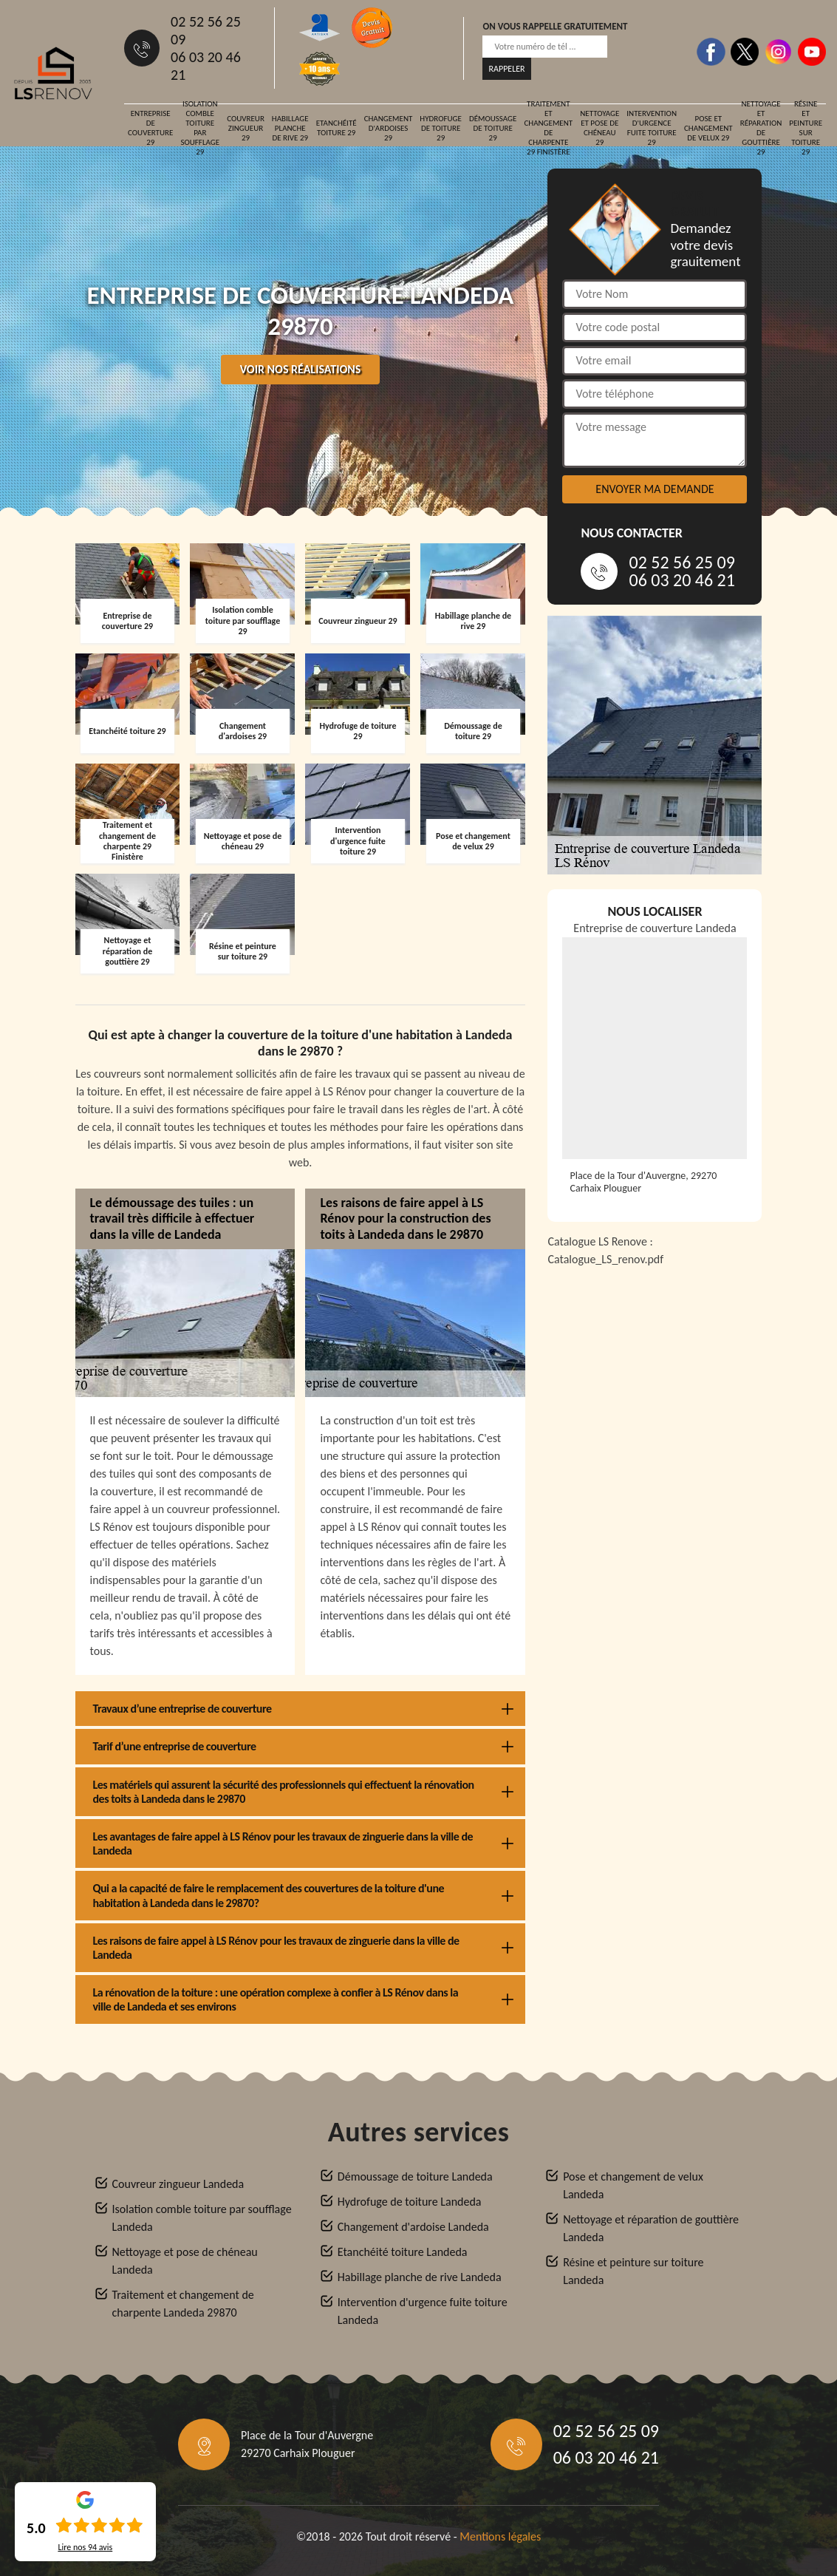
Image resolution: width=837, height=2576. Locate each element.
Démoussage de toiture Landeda (415, 2176)
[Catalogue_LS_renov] (654, 1446)
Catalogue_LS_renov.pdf (605, 1259)
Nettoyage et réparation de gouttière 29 (761, 127)
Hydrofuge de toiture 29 (441, 128)
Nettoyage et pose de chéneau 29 (599, 127)
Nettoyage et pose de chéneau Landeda (185, 2261)
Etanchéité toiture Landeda (403, 2252)
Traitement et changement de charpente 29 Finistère (548, 127)
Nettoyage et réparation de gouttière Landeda (651, 2228)
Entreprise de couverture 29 (150, 127)
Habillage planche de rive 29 (290, 128)
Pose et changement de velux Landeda (633, 2185)
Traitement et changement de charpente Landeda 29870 (183, 2304)
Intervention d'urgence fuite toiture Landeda (423, 2311)
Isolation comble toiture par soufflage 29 (199, 127)
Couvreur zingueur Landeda (178, 2184)
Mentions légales (500, 2536)
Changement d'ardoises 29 (388, 128)
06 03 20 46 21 (206, 66)
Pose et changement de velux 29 (708, 128)
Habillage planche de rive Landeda (420, 2277)
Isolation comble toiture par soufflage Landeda (202, 2218)
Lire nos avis (85, 2547)
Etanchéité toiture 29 (336, 127)
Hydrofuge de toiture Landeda (410, 2202)
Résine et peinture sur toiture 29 (805, 127)
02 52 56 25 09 (206, 30)
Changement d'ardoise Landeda (413, 2227)
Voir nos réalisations (300, 369)
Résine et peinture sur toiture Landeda (633, 2271)
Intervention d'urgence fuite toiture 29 (651, 127)
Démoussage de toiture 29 (493, 128)
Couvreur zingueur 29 (245, 128)
